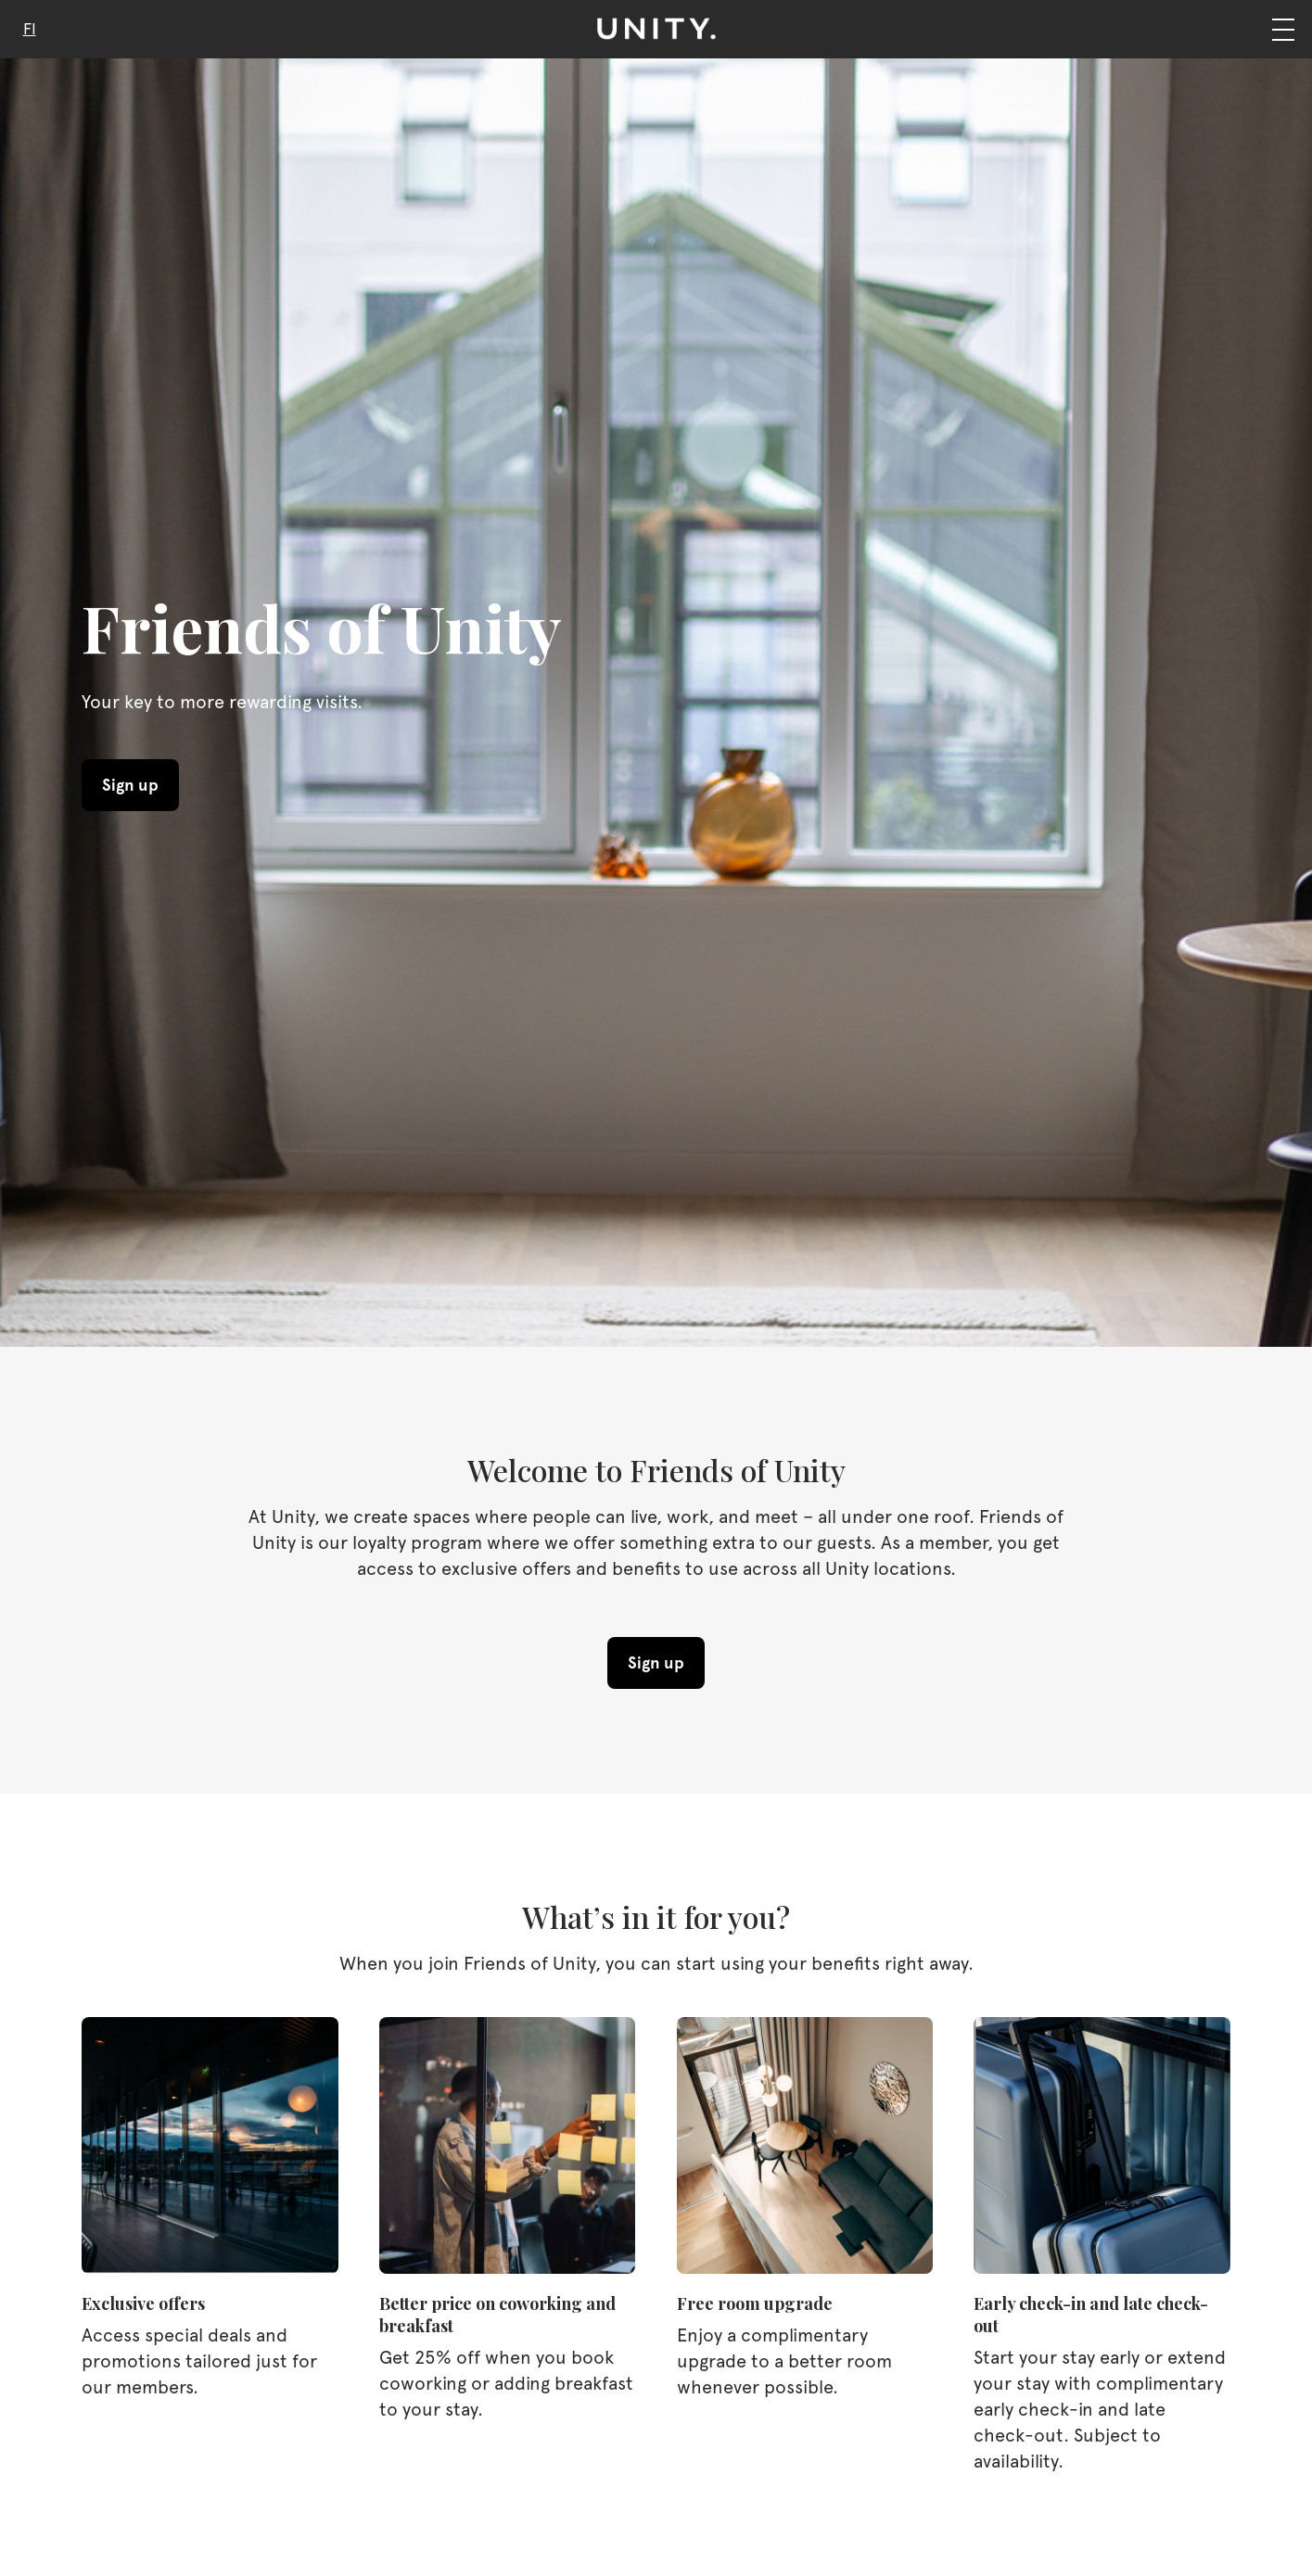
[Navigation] (1283, 29)
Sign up (130, 785)
